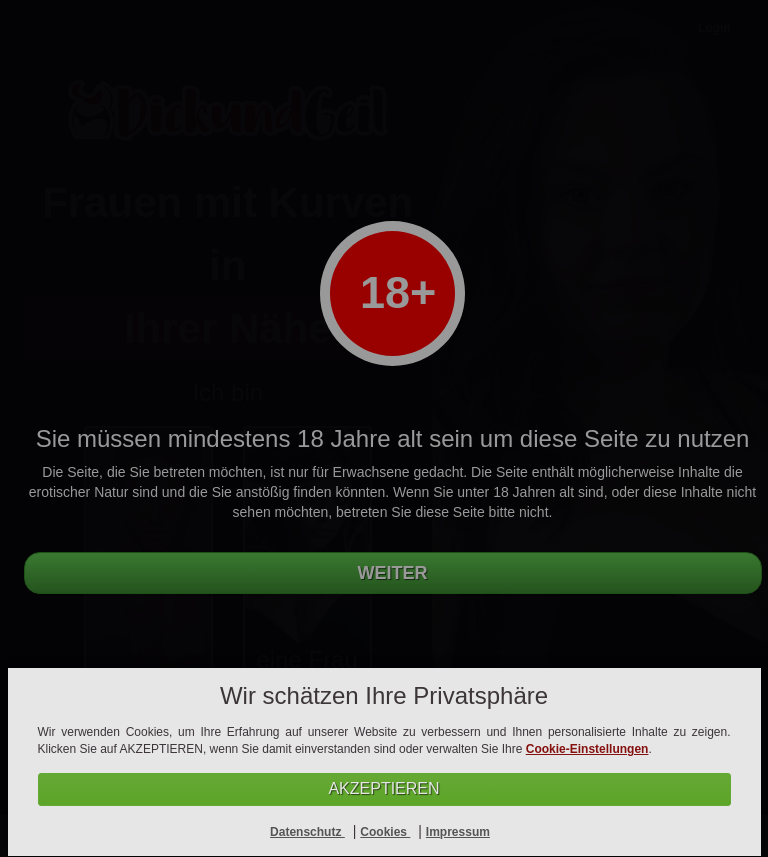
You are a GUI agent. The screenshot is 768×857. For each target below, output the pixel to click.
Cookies (385, 832)
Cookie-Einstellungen (587, 749)
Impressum (458, 832)
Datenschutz (307, 832)
